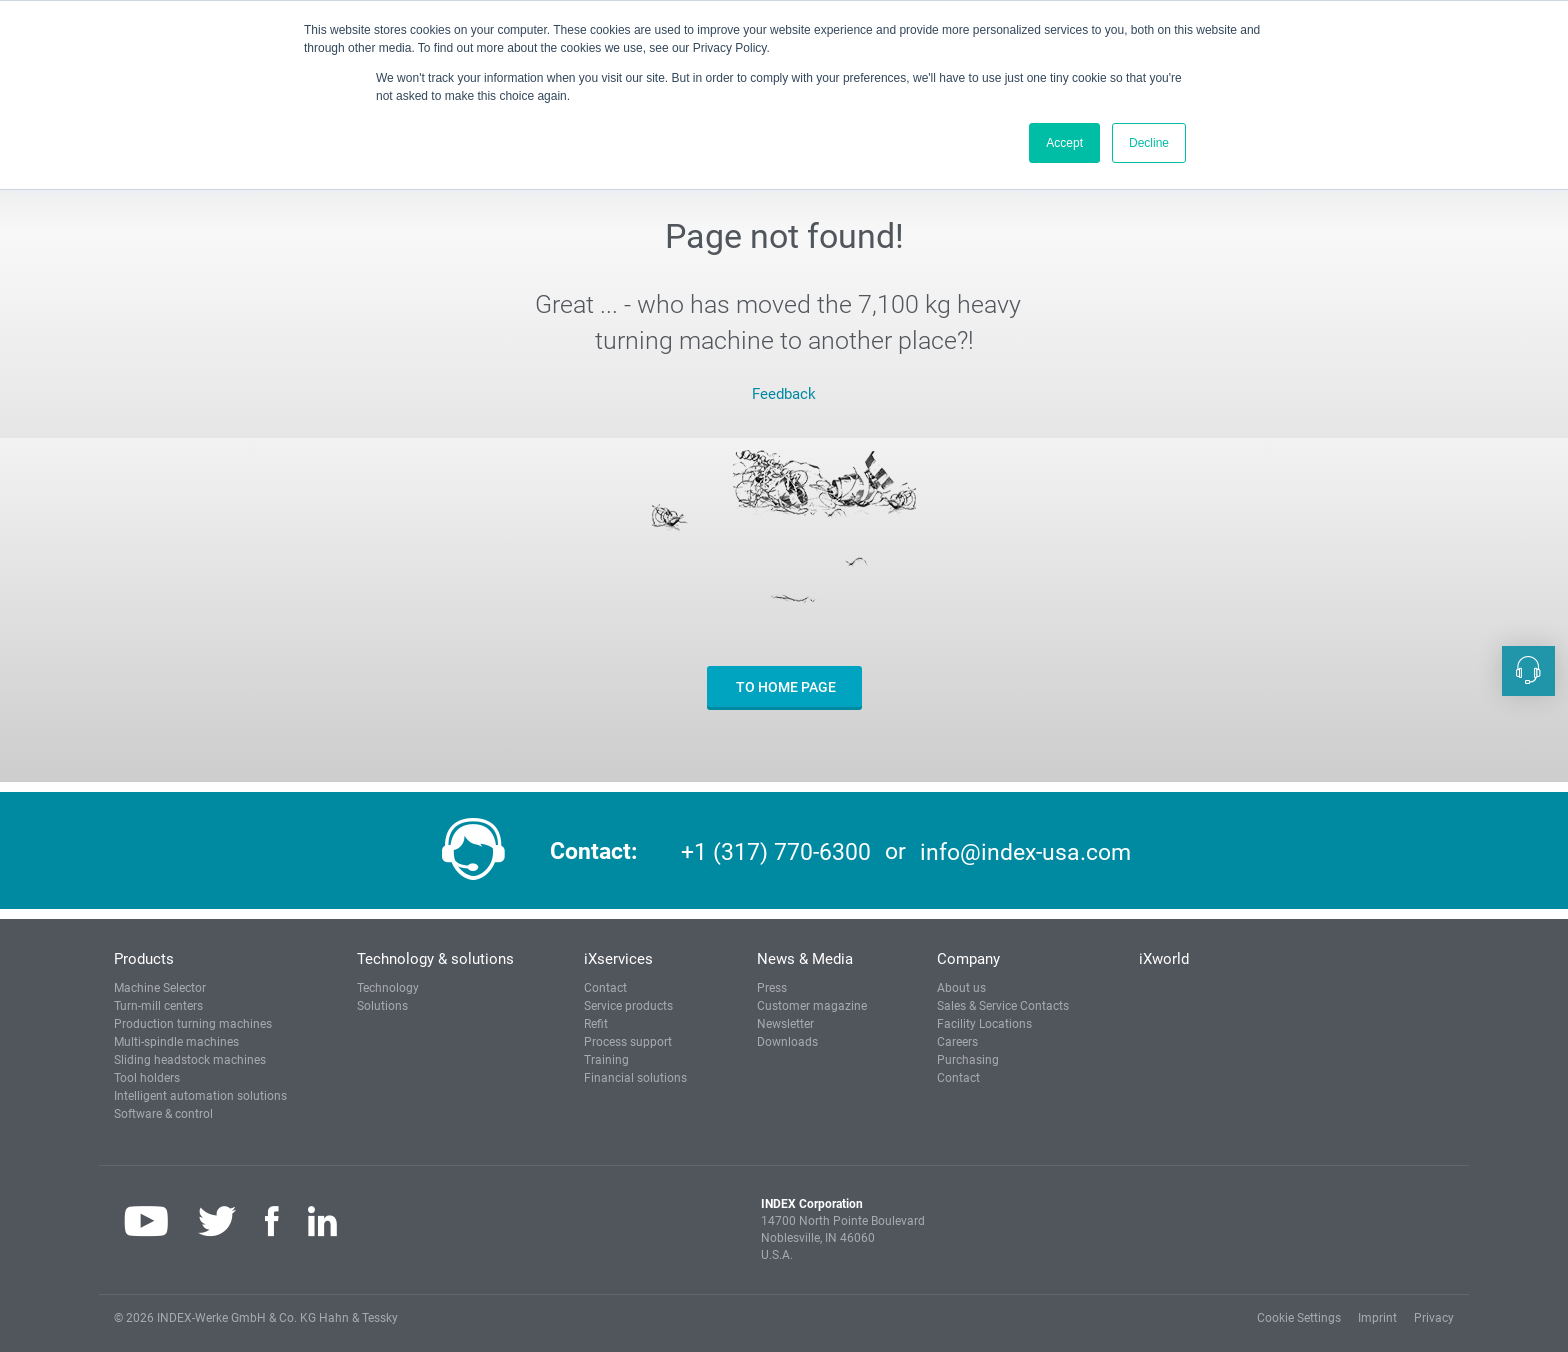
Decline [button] (1149, 143)
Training (606, 1060)
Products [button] (144, 959)
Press (772, 988)
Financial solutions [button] (635, 1078)
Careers (957, 1042)
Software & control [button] (163, 1114)
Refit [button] (596, 1024)
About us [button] (961, 988)
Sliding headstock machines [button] (190, 1060)
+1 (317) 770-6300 (776, 851)
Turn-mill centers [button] (158, 1006)
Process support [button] (628, 1042)
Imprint (1377, 1318)
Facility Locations (984, 1024)
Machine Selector (160, 988)
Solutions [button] (382, 1006)
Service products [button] (628, 1006)
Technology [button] (388, 988)
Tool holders (147, 1078)
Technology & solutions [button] (435, 959)
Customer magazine (812, 1006)
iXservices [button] (618, 959)
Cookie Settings (1299, 1318)
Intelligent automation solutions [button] (200, 1096)
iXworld (1164, 959)
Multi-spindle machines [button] (176, 1042)
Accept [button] (1064, 143)
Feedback (784, 394)
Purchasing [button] (968, 1060)
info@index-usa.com (1025, 851)
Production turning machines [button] (193, 1024)
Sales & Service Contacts (1003, 1006)
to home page (784, 687)
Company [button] (968, 959)
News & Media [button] (805, 959)
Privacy (1434, 1318)
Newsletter (785, 1024)
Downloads (787, 1042)
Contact (605, 988)
